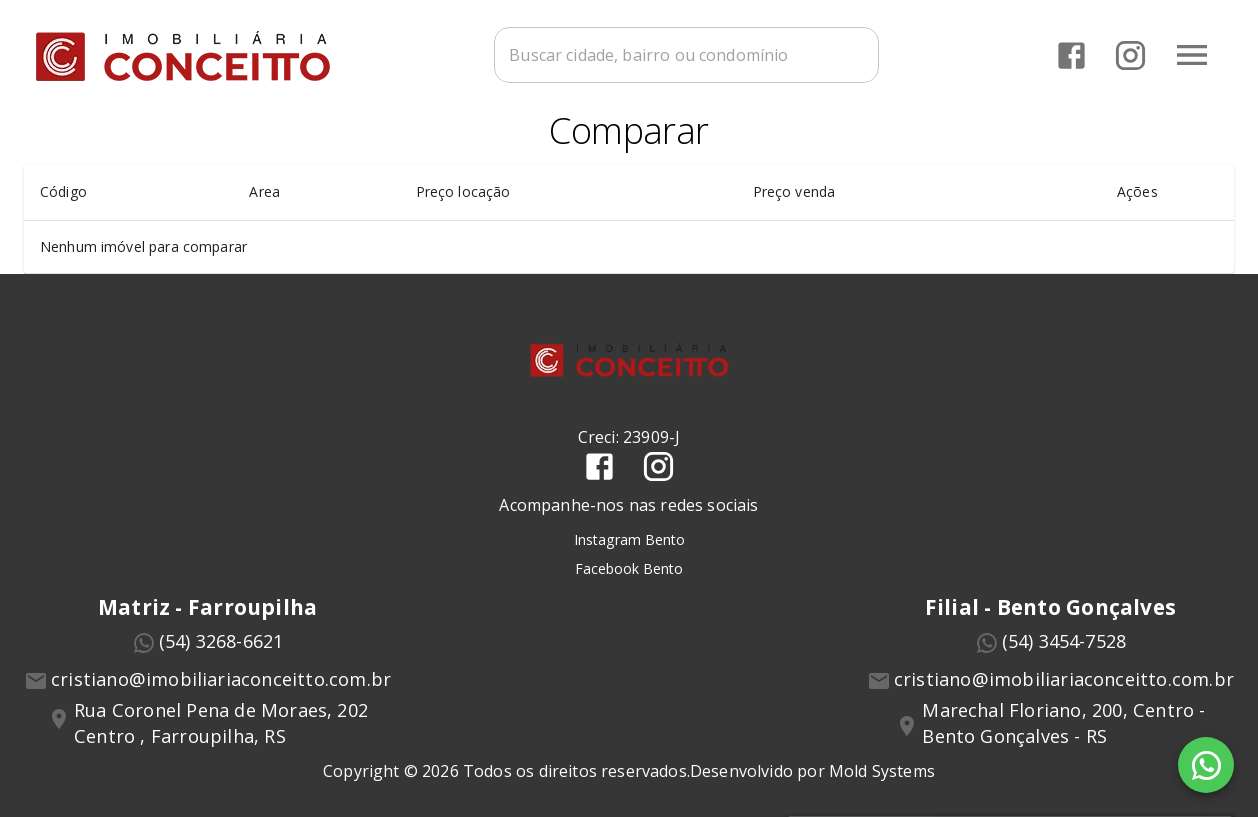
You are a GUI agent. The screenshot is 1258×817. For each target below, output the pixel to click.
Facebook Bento (629, 568)
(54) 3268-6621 (221, 641)
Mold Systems (882, 772)
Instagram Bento (629, 540)
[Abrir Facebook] (1071, 55)
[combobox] (686, 55)
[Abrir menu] (1192, 55)
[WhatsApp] (1206, 765)
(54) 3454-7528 (1064, 641)
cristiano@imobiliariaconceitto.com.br (221, 679)
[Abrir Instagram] (1130, 55)
